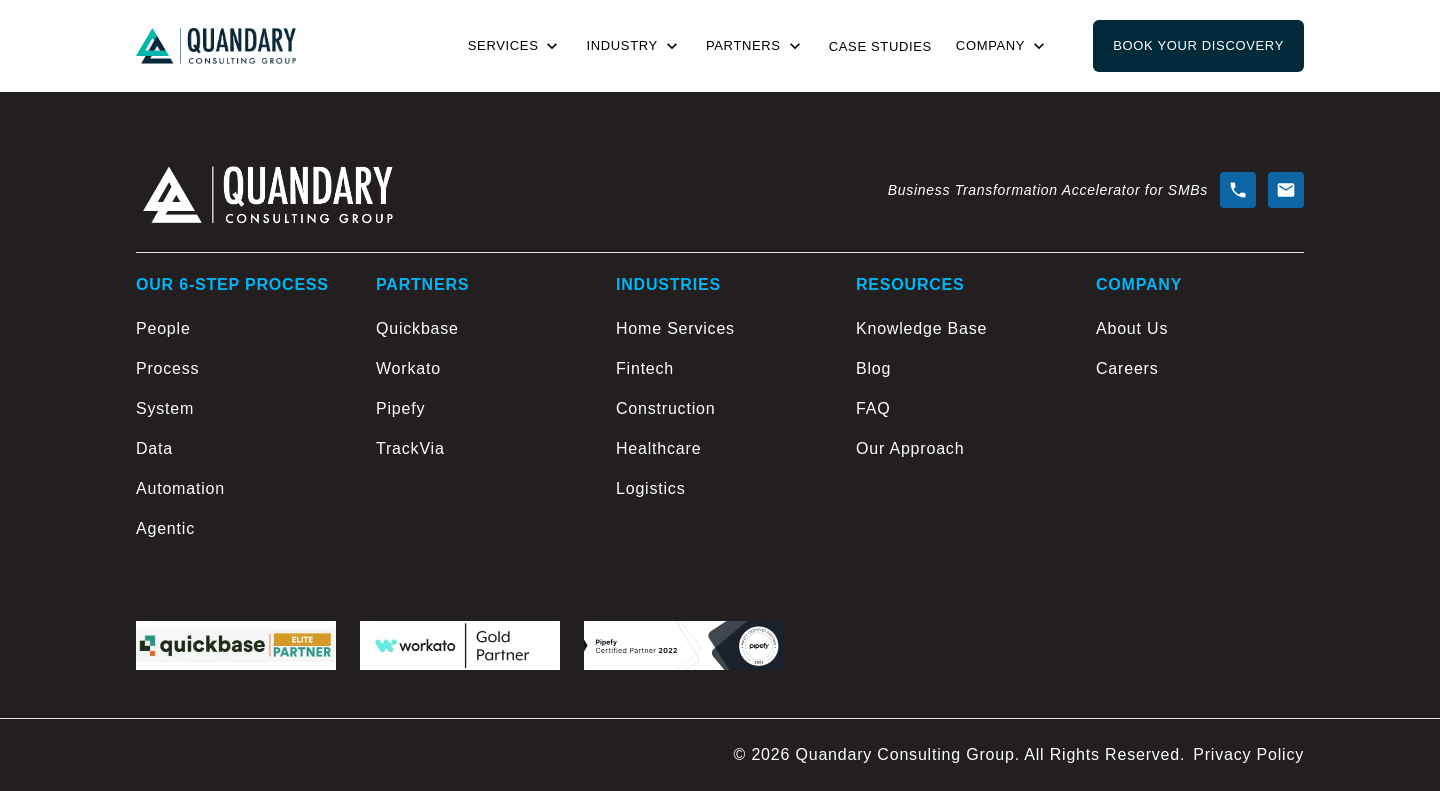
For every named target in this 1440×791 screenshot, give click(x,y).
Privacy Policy (1248, 754)
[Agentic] (240, 529)
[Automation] (240, 489)
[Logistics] (720, 489)
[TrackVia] (480, 449)
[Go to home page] (216, 46)
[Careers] (1200, 369)
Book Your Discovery (1198, 45)
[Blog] (960, 369)
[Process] (240, 369)
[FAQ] (960, 409)
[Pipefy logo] (684, 645)
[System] (240, 409)
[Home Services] (720, 329)
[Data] (240, 449)
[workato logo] (460, 645)
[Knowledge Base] (960, 329)
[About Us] (1200, 329)
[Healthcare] (720, 449)
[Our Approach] (960, 449)
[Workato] (480, 369)
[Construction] (720, 409)
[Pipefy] (480, 409)
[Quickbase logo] (236, 645)
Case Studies (880, 46)
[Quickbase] (480, 329)
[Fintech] (720, 369)
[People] (240, 329)
